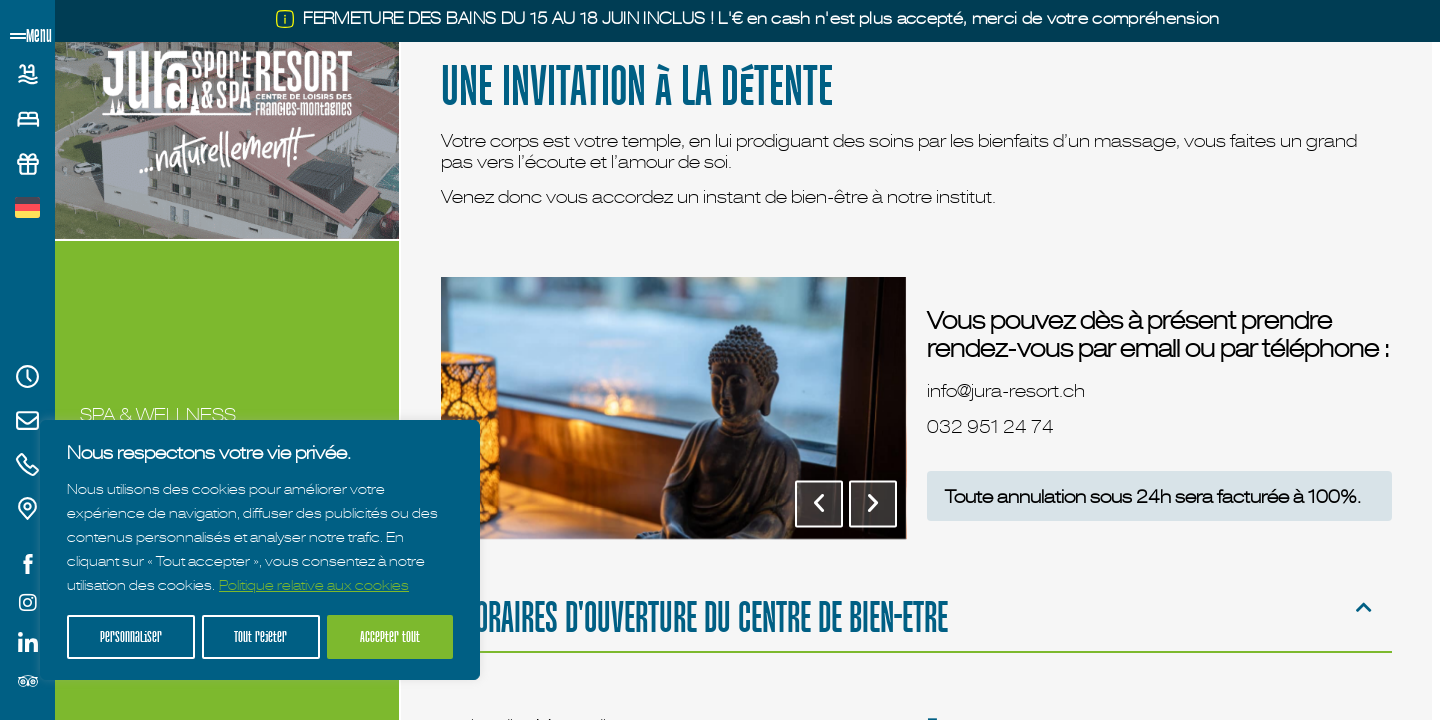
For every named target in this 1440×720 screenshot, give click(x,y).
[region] (260, 551)
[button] (818, 503)
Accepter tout (391, 637)
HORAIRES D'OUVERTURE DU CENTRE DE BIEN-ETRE (704, 617)
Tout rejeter (261, 637)
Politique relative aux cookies (314, 586)
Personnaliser (131, 637)
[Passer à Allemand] (27, 208)
